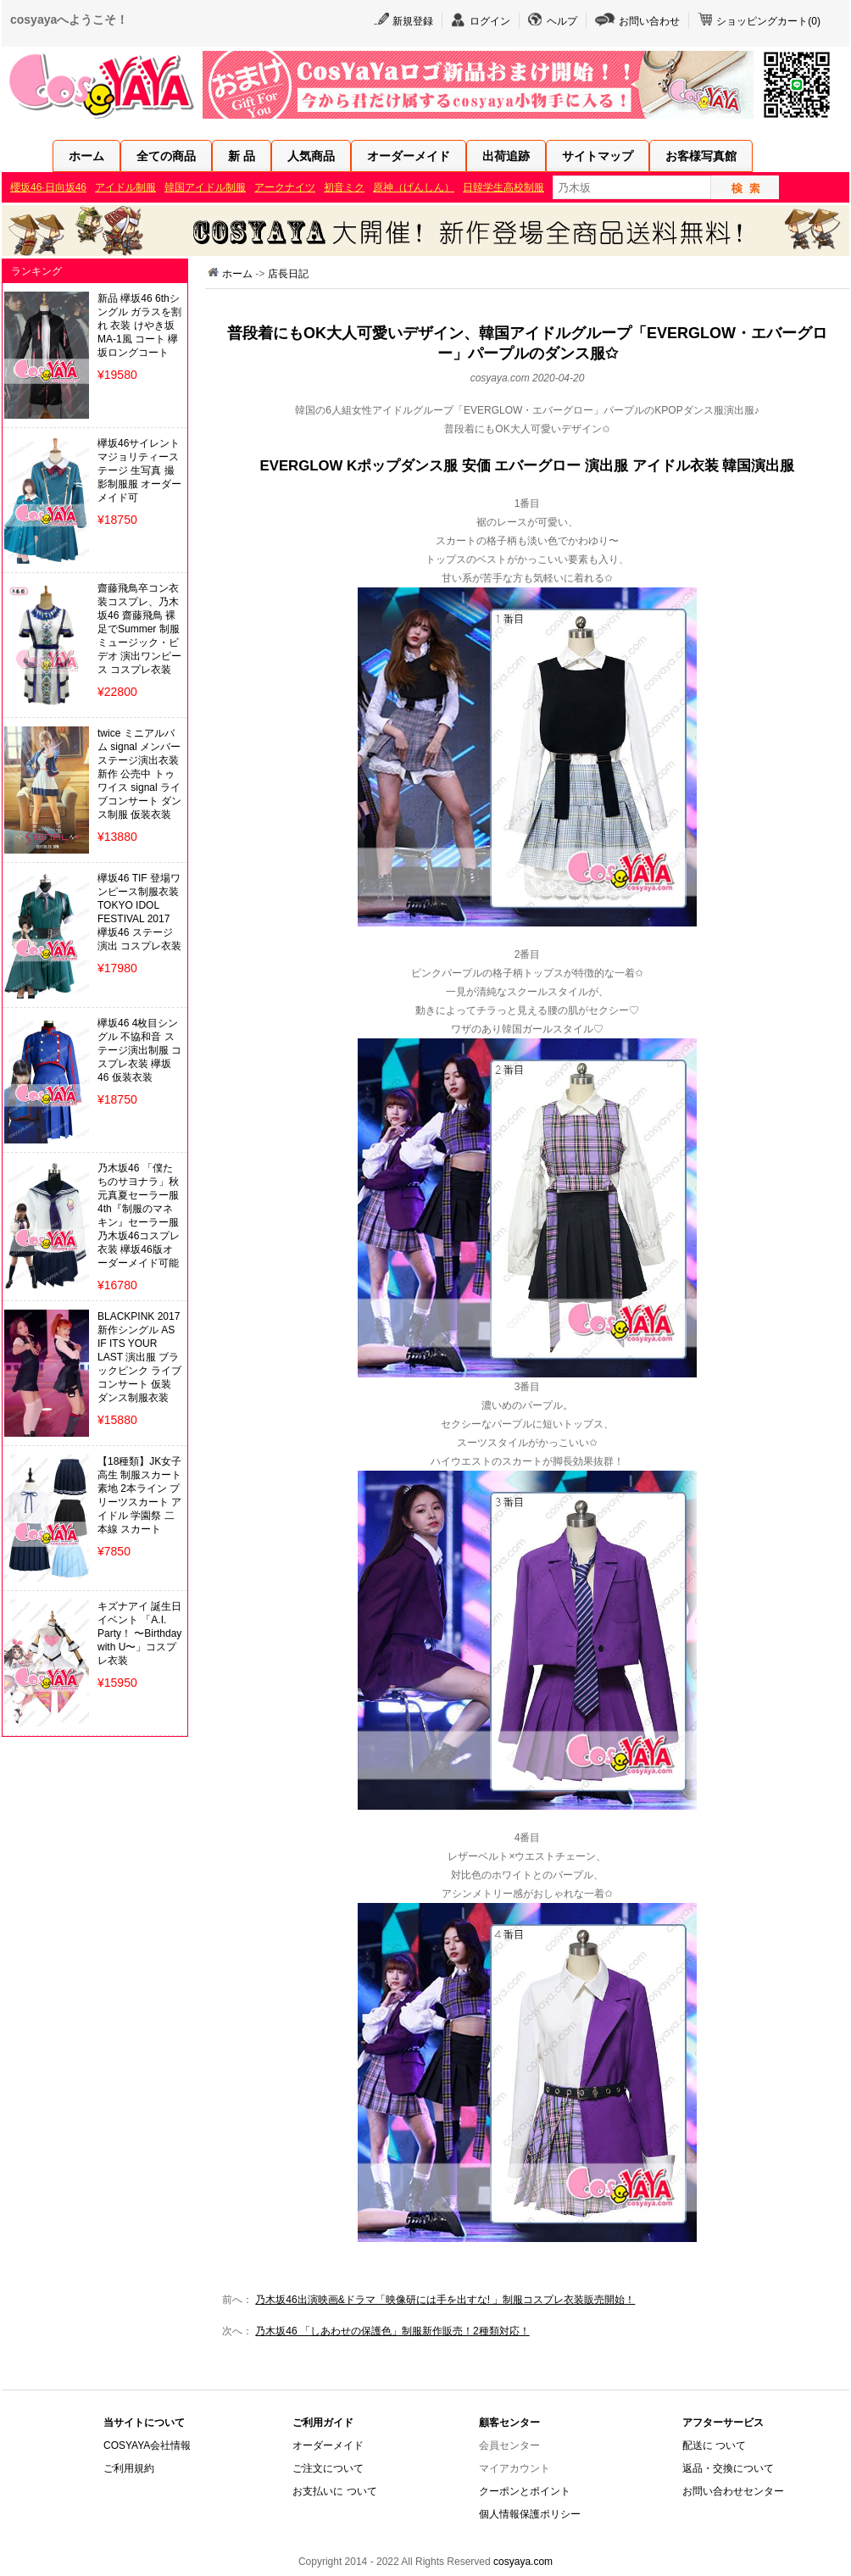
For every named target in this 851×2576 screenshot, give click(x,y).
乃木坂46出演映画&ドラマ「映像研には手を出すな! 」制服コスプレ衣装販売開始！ (445, 2300)
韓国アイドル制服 (205, 187)
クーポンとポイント (524, 2491)
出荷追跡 (506, 156)
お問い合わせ (649, 21)
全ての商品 (166, 156)
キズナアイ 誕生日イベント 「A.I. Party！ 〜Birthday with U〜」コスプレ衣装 (139, 1633)
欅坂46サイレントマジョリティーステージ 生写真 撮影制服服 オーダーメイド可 (139, 470)
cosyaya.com (523, 2562)
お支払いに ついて (334, 2491)
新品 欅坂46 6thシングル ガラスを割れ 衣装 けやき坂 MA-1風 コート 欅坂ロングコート (139, 325)
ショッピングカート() (768, 21)
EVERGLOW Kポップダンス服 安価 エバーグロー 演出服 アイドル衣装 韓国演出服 (527, 466)
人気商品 (311, 156)
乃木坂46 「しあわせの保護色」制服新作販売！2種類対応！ (392, 2331)
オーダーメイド (408, 156)
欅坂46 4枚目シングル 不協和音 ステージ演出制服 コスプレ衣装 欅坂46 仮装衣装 (139, 1050)
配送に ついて (714, 2445)
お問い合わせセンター (733, 2491)
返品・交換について (728, 2468)
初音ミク (344, 187)
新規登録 (412, 21)
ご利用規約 (128, 2468)
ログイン (490, 21)
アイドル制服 (125, 187)
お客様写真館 (701, 156)
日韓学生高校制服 (503, 187)
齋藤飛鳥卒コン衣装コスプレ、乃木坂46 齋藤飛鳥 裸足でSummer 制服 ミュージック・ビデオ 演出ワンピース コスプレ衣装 (139, 629)
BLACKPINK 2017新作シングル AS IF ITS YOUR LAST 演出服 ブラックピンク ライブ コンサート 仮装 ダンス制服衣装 (139, 1357)
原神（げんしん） (413, 187)
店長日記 (288, 274)
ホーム (86, 156)
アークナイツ (284, 187)
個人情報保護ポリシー (530, 2514)
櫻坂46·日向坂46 (48, 187)
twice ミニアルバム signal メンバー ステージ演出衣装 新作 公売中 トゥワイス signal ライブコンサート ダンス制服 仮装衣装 (139, 774)
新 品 (241, 156)
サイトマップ (597, 156)
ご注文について (328, 2468)
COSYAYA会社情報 (147, 2445)
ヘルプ (562, 21)
